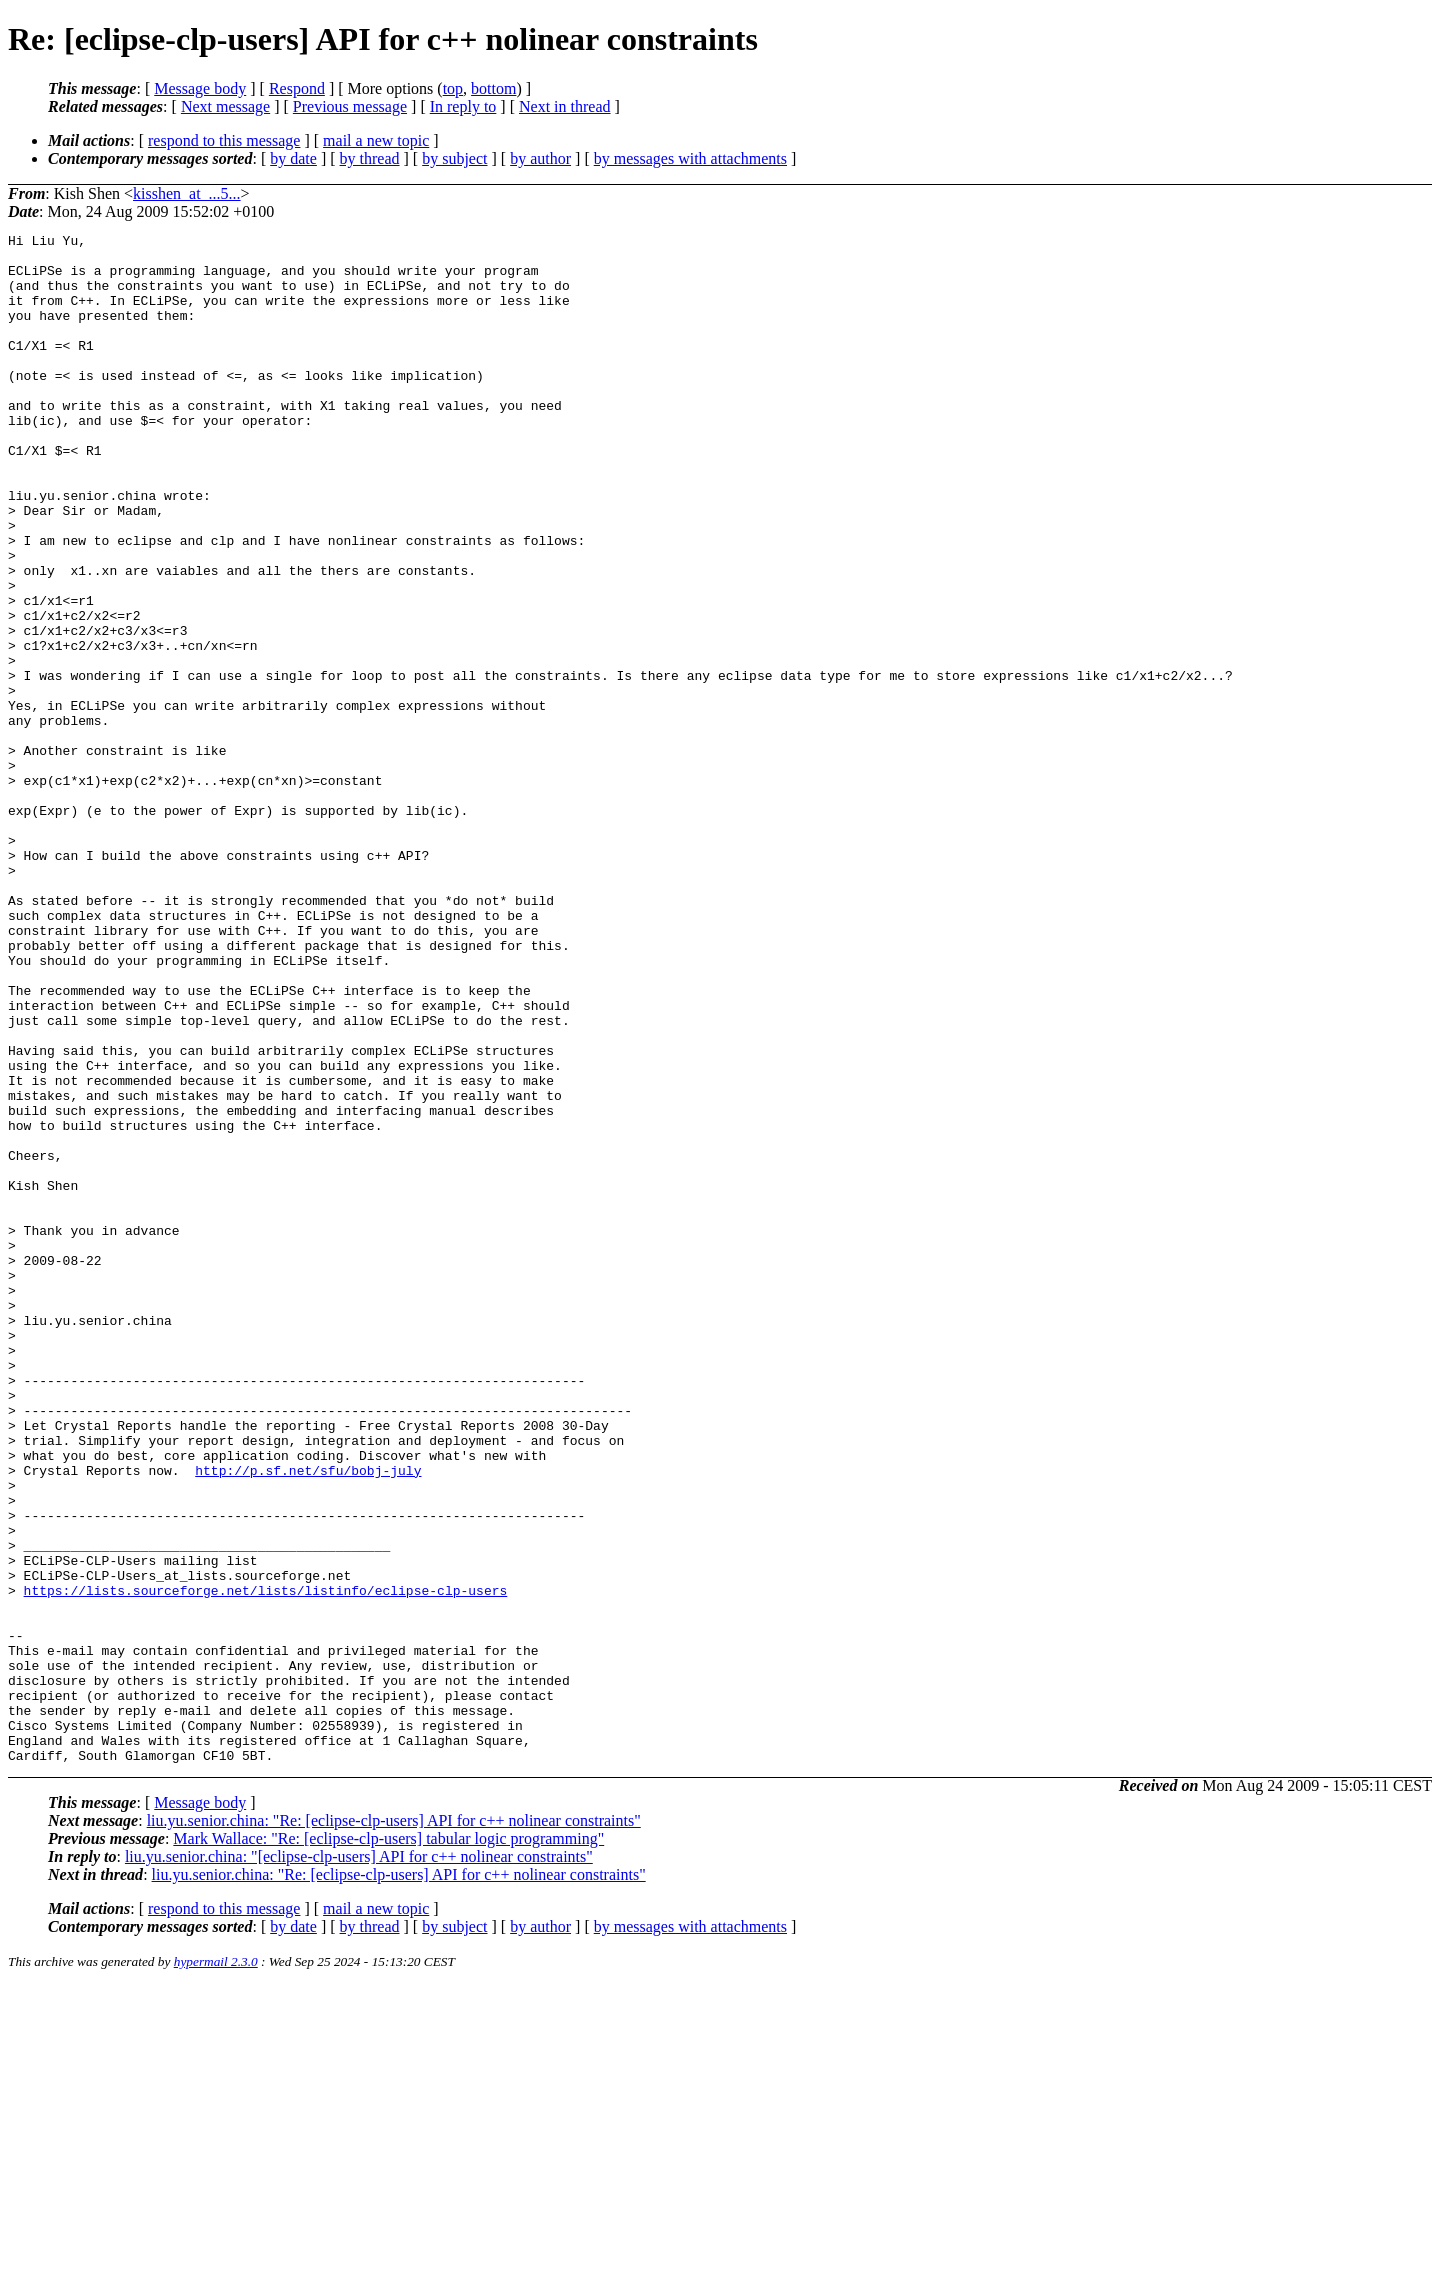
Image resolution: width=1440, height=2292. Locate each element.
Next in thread (565, 106)
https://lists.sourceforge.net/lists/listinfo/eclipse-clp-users (266, 1863)
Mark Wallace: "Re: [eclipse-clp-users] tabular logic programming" (388, 2144)
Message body (200, 88)
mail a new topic (376, 140)
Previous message (350, 106)
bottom (493, 88)
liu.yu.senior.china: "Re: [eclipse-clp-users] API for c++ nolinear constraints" (394, 2126)
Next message (225, 106)
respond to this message (224, 140)
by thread (370, 158)
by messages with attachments (690, 158)
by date (293, 158)
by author (540, 158)
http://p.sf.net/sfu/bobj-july (308, 1719)
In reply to (463, 106)
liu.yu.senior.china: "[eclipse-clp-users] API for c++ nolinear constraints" (359, 2162)
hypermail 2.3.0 (216, 2267)
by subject (454, 158)
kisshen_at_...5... (187, 193)
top (453, 88)
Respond (297, 88)
